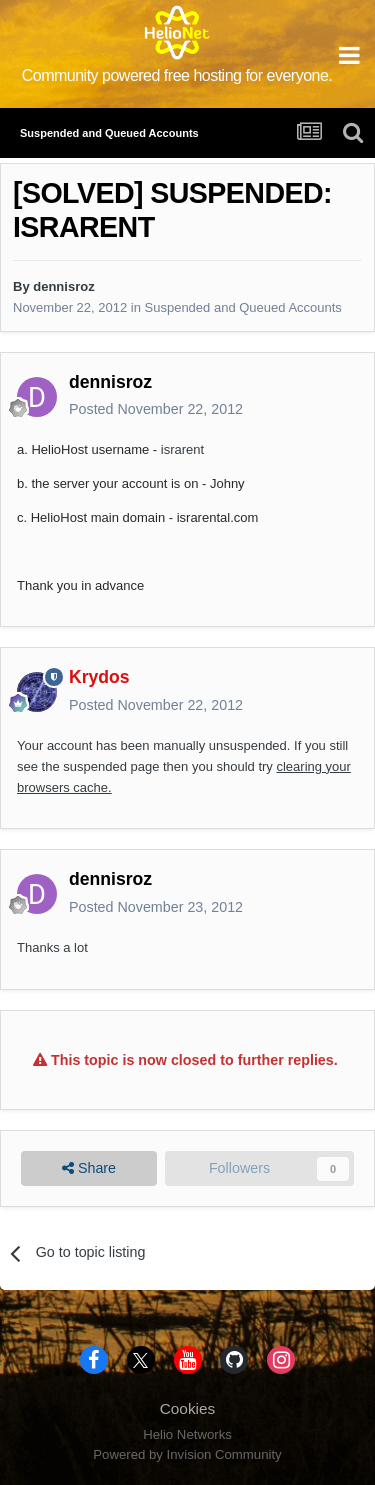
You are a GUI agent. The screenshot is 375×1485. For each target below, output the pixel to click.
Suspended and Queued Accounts (243, 307)
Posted (156, 409)
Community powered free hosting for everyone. (177, 75)
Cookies (188, 1408)
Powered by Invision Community (187, 1454)
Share (89, 1168)
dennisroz (63, 286)
